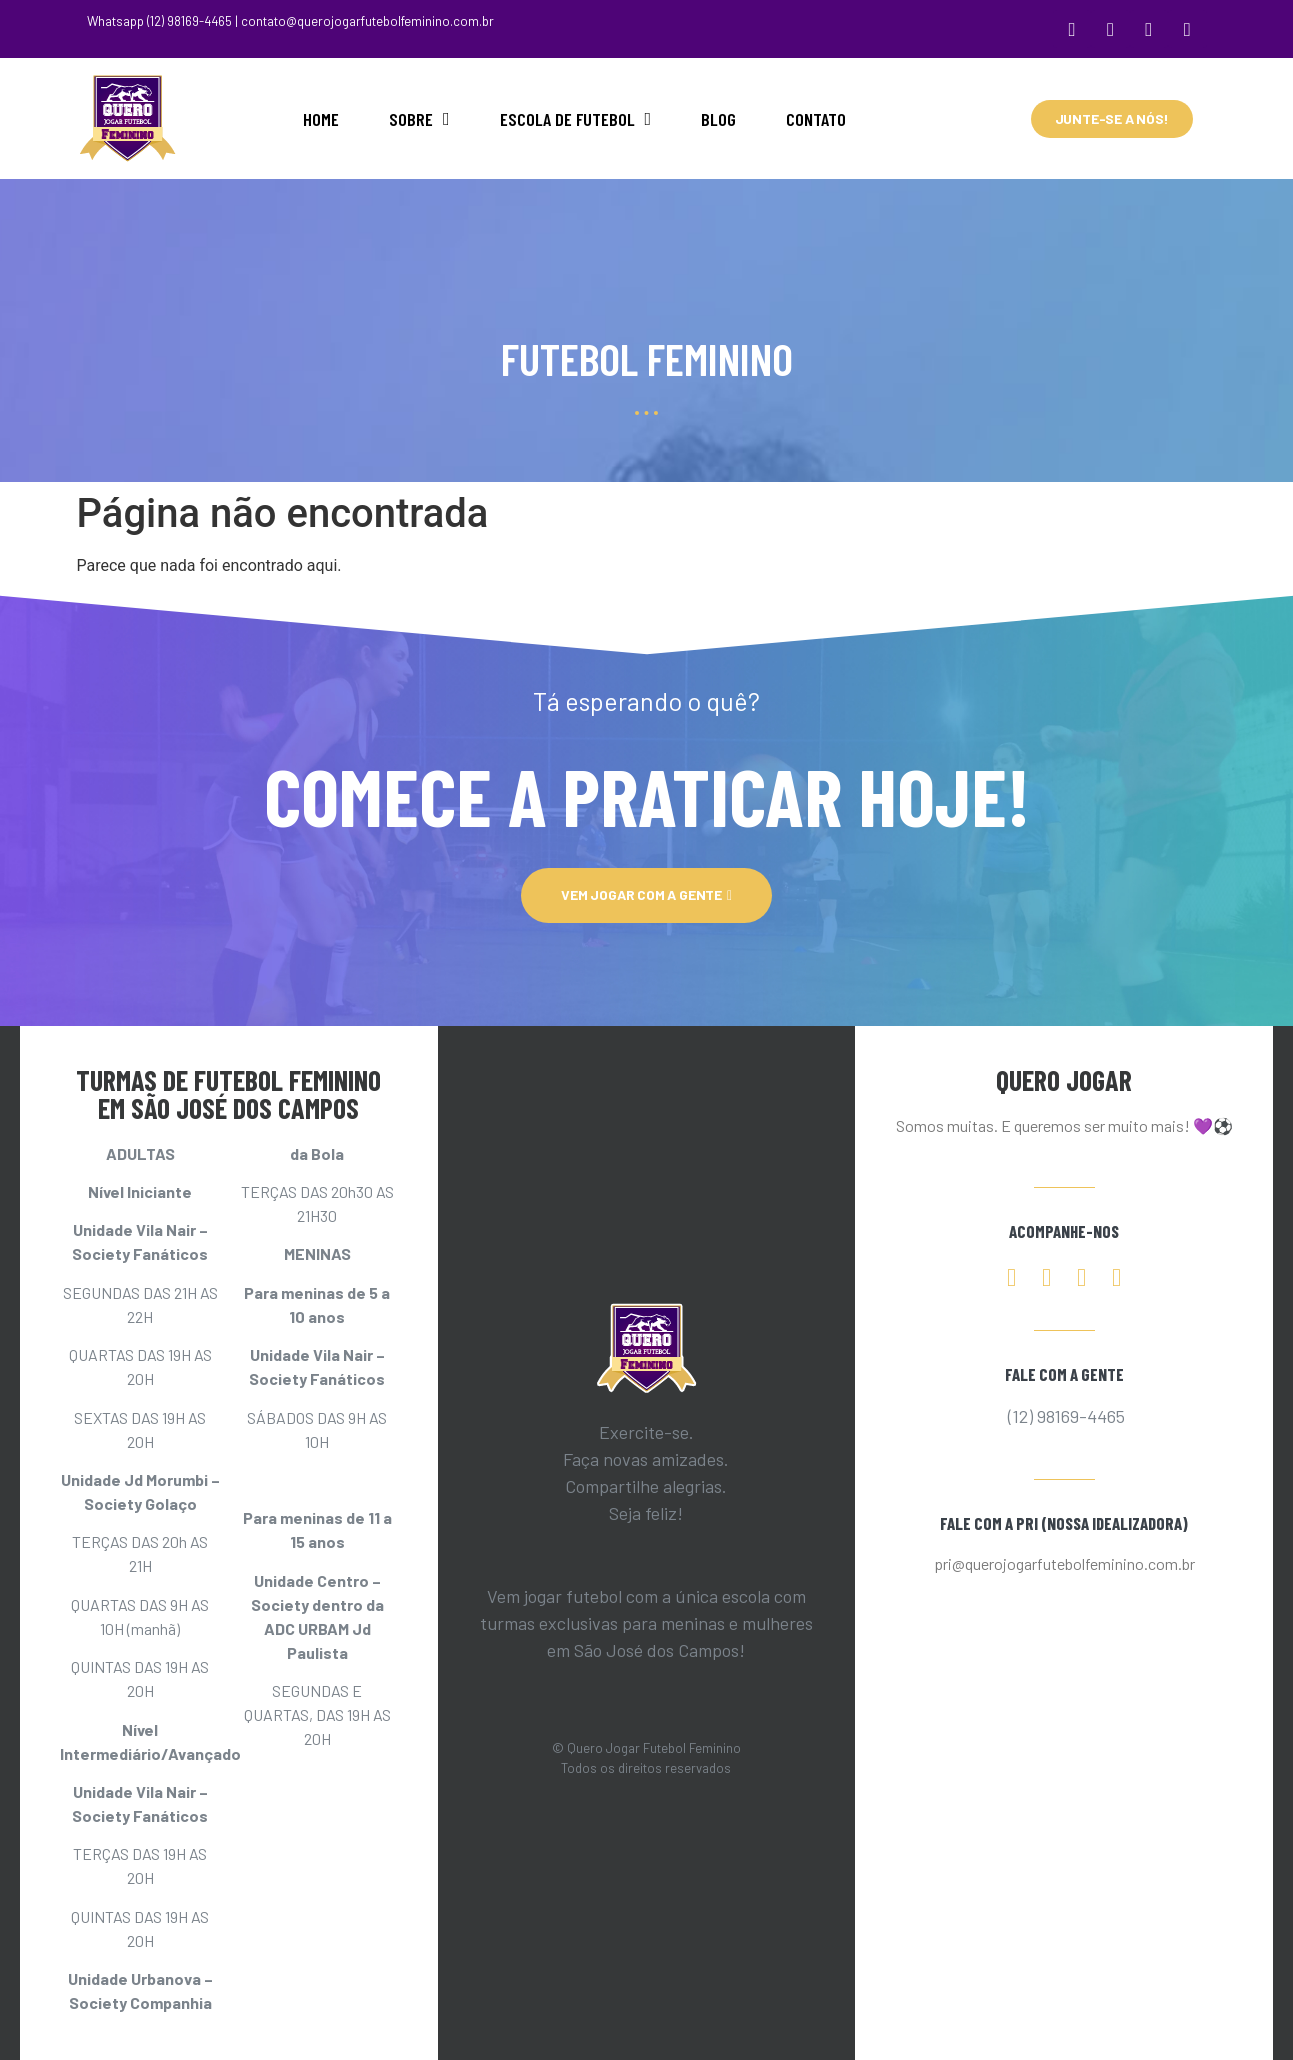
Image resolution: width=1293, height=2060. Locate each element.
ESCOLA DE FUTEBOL (576, 114)
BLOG (718, 114)
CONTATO (816, 114)
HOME (321, 114)
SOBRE (419, 114)
